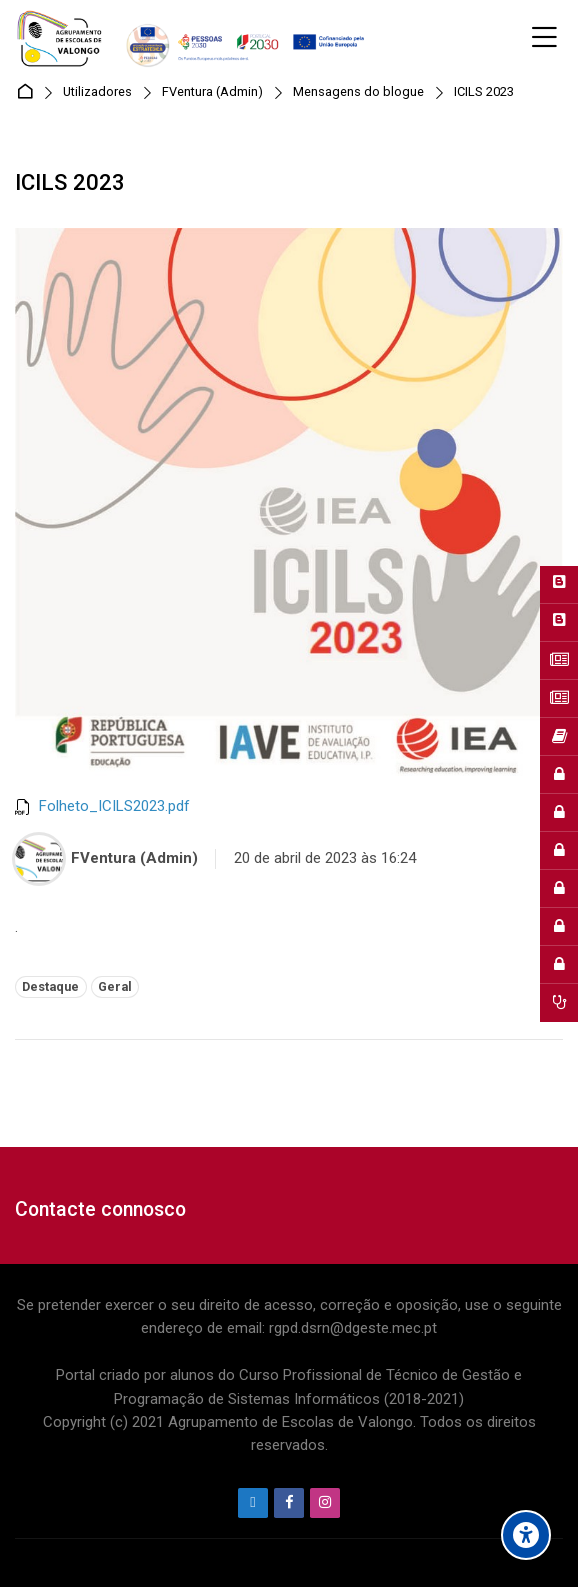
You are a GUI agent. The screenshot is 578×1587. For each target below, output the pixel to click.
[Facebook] (289, 1503)
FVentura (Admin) (212, 92)
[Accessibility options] (526, 1535)
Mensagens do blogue (358, 92)
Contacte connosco (100, 1209)
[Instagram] (325, 1503)
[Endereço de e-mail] (253, 1503)
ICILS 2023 (484, 92)
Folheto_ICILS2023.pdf (114, 806)
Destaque (50, 986)
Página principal (28, 92)
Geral (115, 986)
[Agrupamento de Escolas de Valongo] (193, 38)
